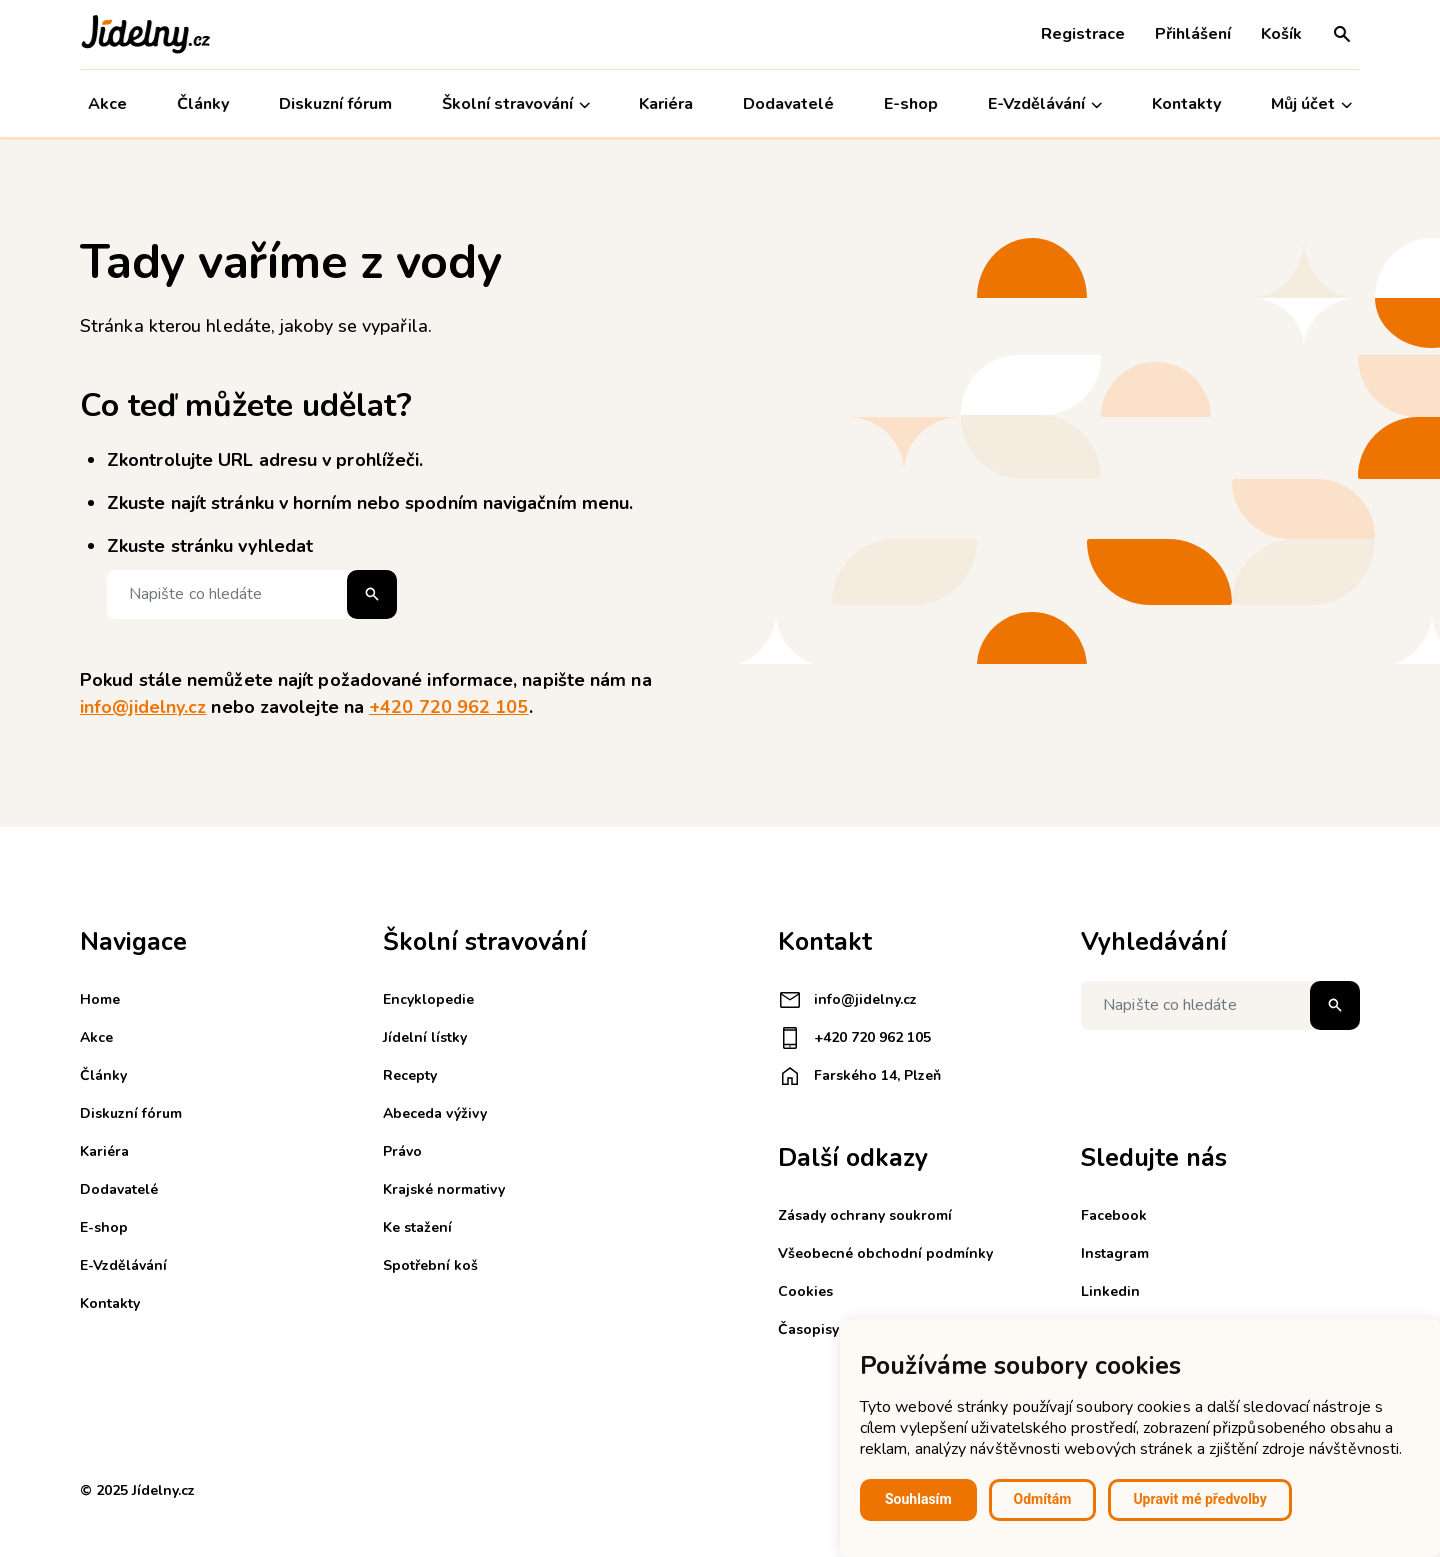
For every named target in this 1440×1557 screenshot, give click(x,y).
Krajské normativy (444, 1189)
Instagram (1115, 1253)
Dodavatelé (788, 104)
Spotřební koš (430, 1265)
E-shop (911, 104)
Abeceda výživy (435, 1113)
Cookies (805, 1291)
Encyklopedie (428, 999)
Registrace (1083, 34)
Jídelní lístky (425, 1037)
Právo (402, 1151)
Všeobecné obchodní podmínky (885, 1253)
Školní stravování (516, 104)
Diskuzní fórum (335, 104)
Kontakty (1186, 104)
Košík (1281, 34)
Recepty (410, 1075)
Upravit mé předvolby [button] (1199, 1499)
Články (203, 104)
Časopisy (808, 1329)
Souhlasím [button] (918, 1499)
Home (100, 999)
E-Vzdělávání (1045, 104)
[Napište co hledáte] (252, 594)
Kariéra (667, 104)
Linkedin (1110, 1291)
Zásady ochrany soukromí (865, 1215)
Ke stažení (417, 1227)
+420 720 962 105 (448, 707)
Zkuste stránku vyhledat (210, 546)
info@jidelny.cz (143, 707)
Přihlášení (1193, 34)
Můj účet (1311, 104)
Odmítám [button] (1043, 1499)
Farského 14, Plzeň (859, 1076)
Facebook (1114, 1215)
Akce (107, 104)
